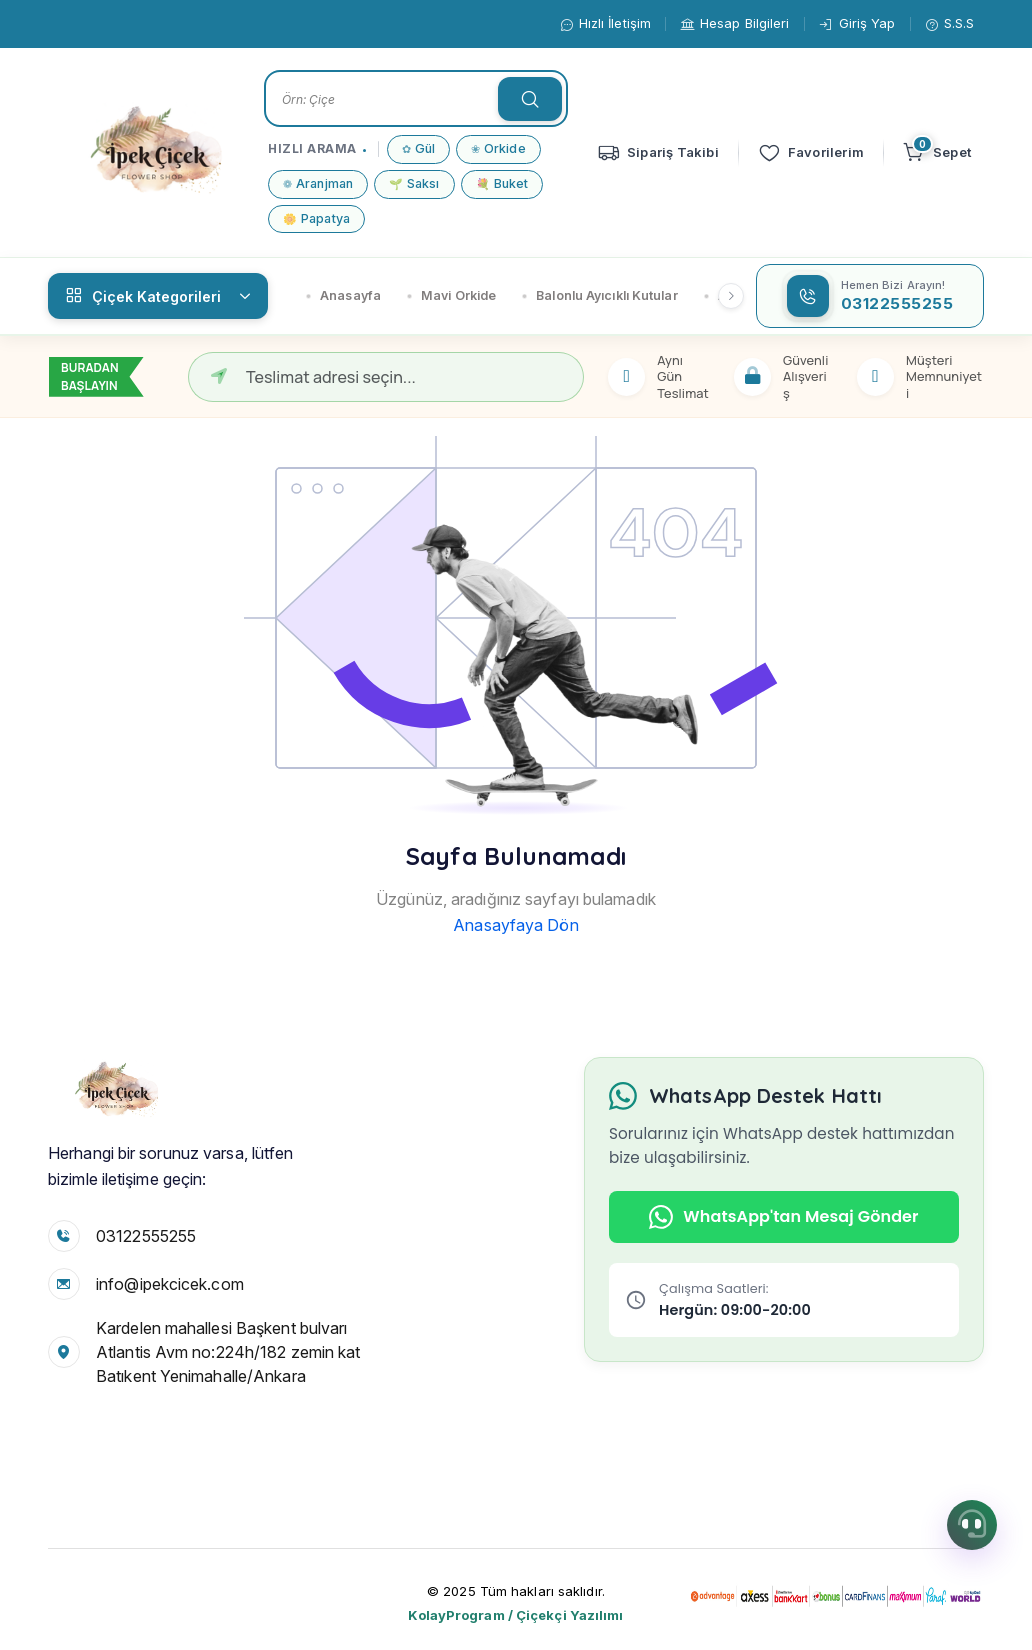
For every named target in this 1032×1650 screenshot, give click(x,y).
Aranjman (318, 184)
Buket (502, 184)
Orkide (498, 149)
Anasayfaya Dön (515, 925)
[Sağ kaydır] (731, 296)
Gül (418, 149)
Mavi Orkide (451, 295)
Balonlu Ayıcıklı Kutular (600, 295)
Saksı (414, 184)
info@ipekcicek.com (170, 1284)
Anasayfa (343, 295)
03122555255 (146, 1236)
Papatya (316, 219)
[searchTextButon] (530, 99)
